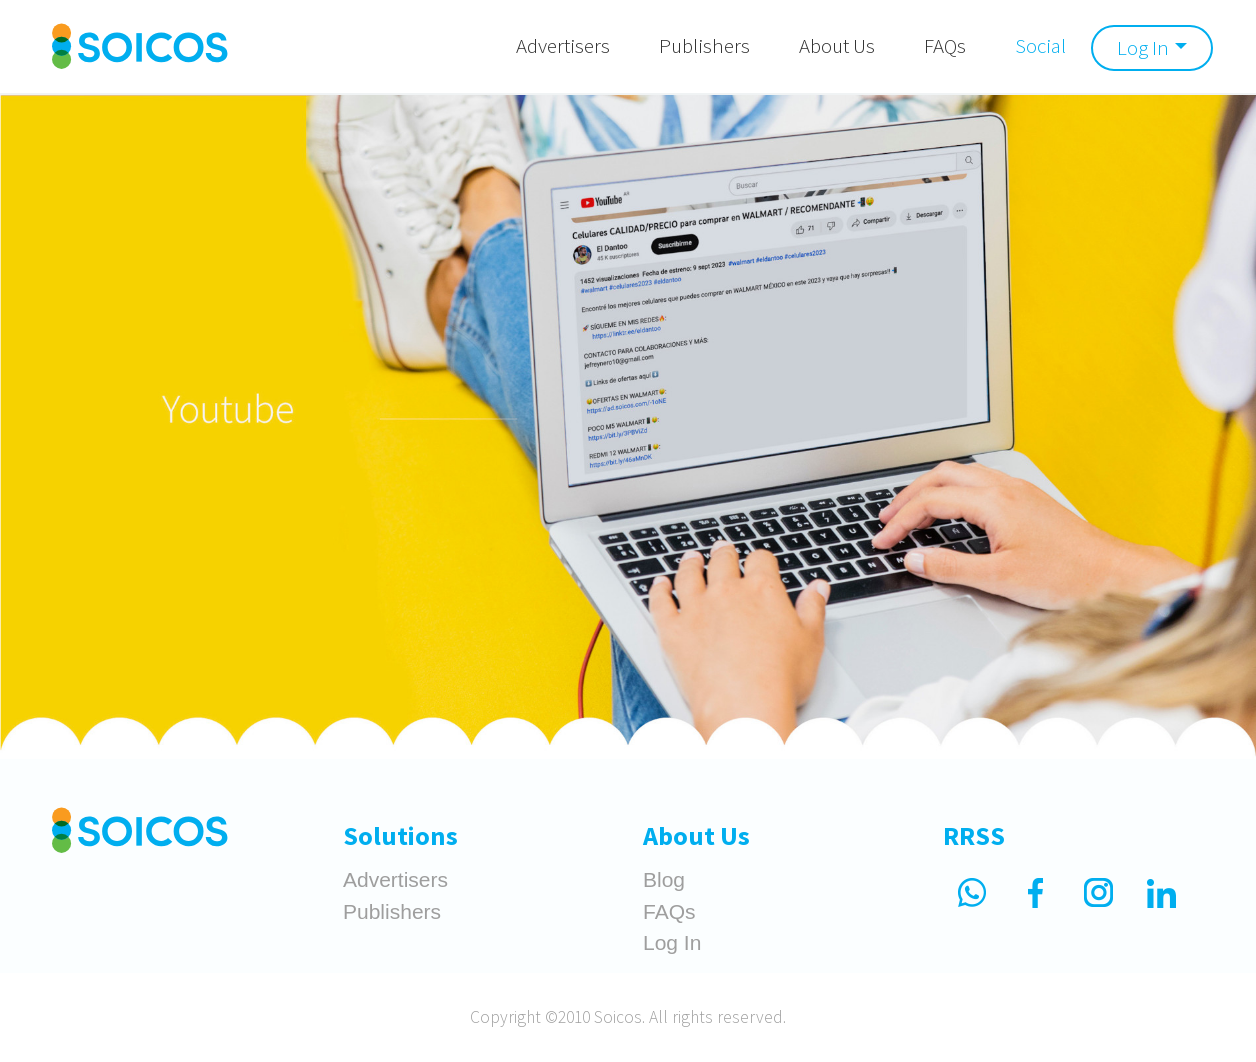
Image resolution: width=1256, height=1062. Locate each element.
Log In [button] (1143, 47)
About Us (837, 45)
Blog (664, 879)
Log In (672, 942)
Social (1040, 45)
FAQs (945, 45)
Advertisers (563, 45)
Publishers (704, 45)
